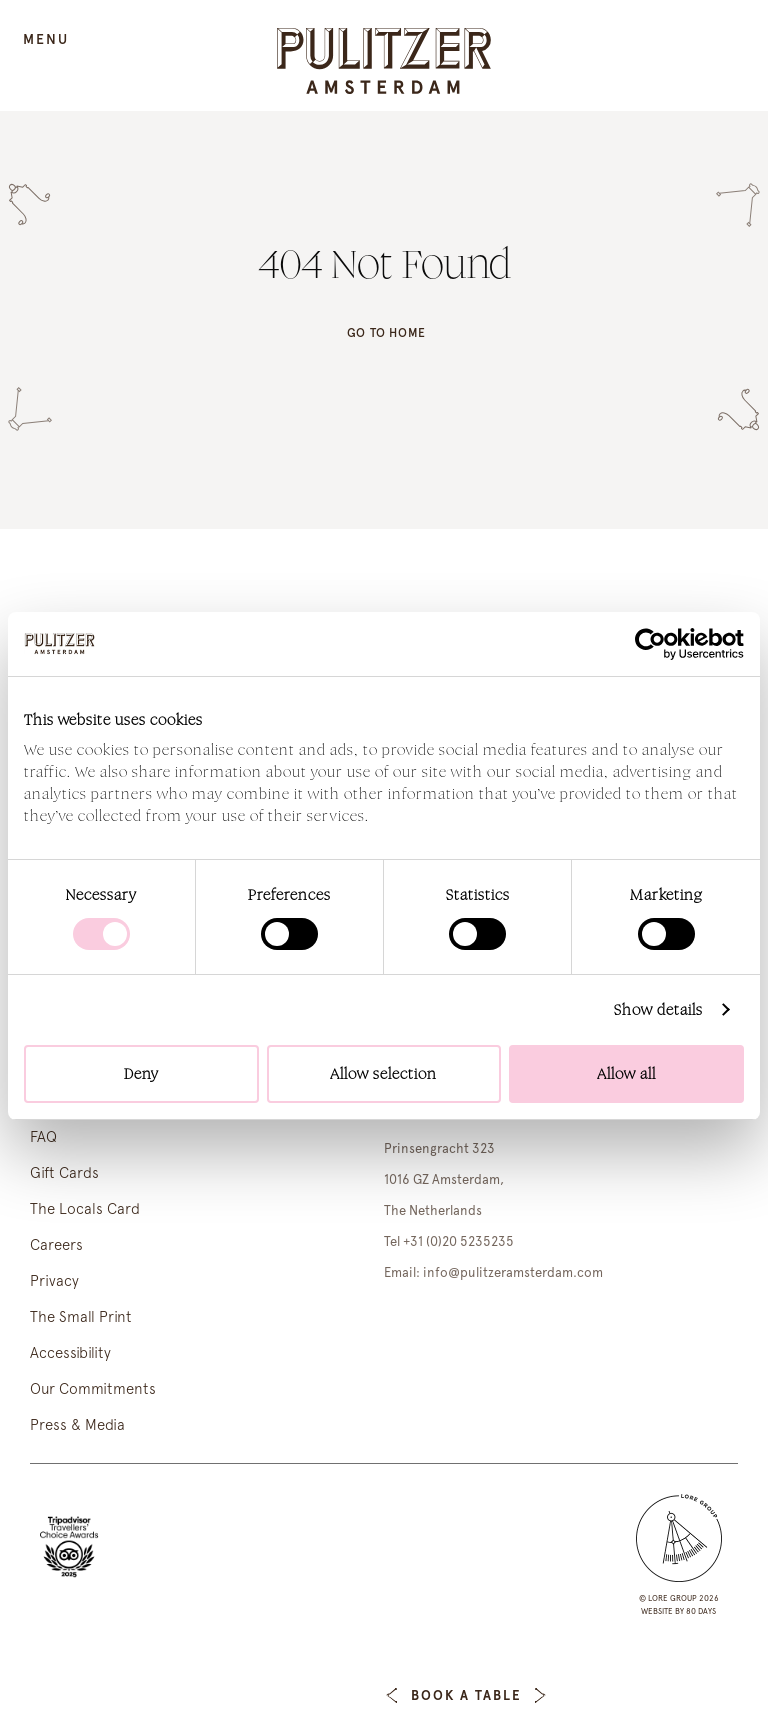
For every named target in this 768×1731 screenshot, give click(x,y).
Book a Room (301, 1695)
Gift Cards (64, 1173)
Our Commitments (93, 1389)
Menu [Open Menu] (46, 39)
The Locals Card (85, 1209)
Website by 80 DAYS (678, 1611)
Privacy (54, 1281)
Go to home (386, 333)
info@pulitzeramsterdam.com (513, 1272)
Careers (56, 1245)
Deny (141, 1073)
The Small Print (81, 1317)
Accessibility (70, 1353)
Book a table (465, 1695)
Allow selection (383, 1073)
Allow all (626, 1073)
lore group (672, 1598)
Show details (658, 1010)
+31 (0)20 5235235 (458, 1241)
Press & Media (77, 1425)
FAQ (43, 1137)
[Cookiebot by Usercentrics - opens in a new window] (656, 644)
